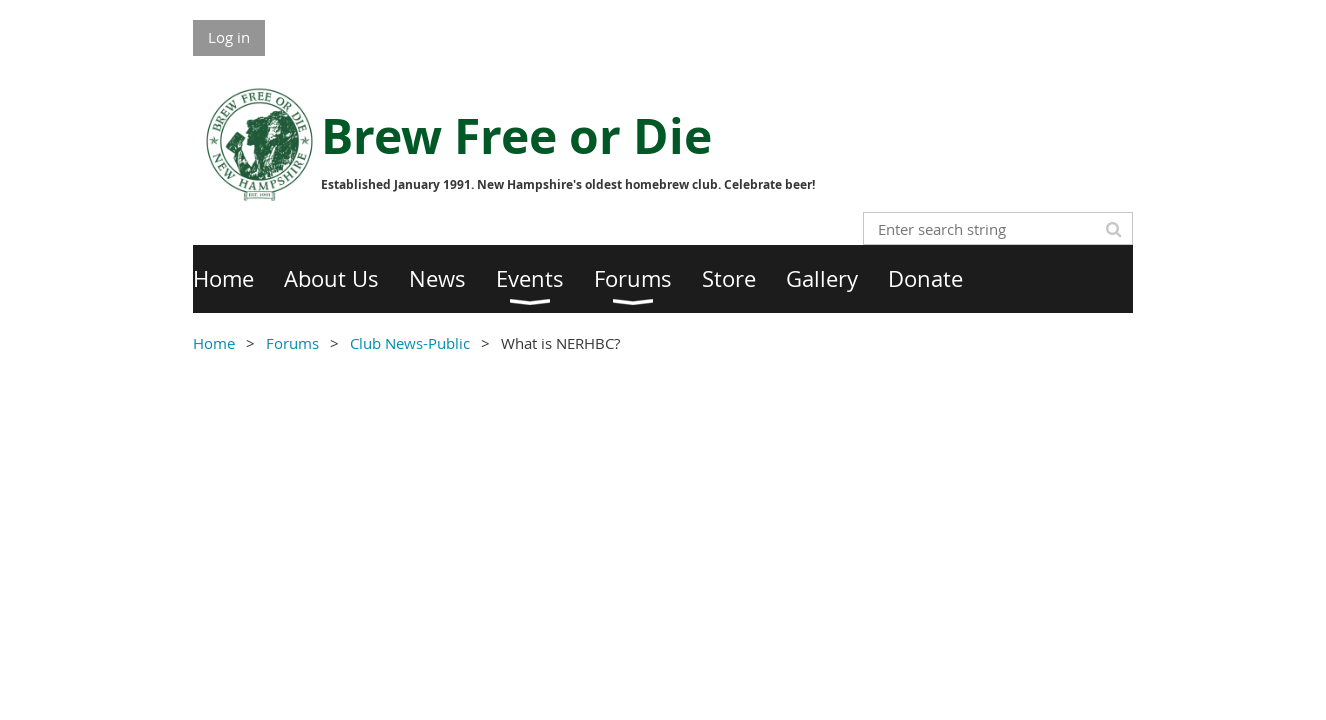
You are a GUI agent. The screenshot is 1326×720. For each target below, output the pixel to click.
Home (214, 343)
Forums (292, 343)
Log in (229, 37)
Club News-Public (410, 343)
